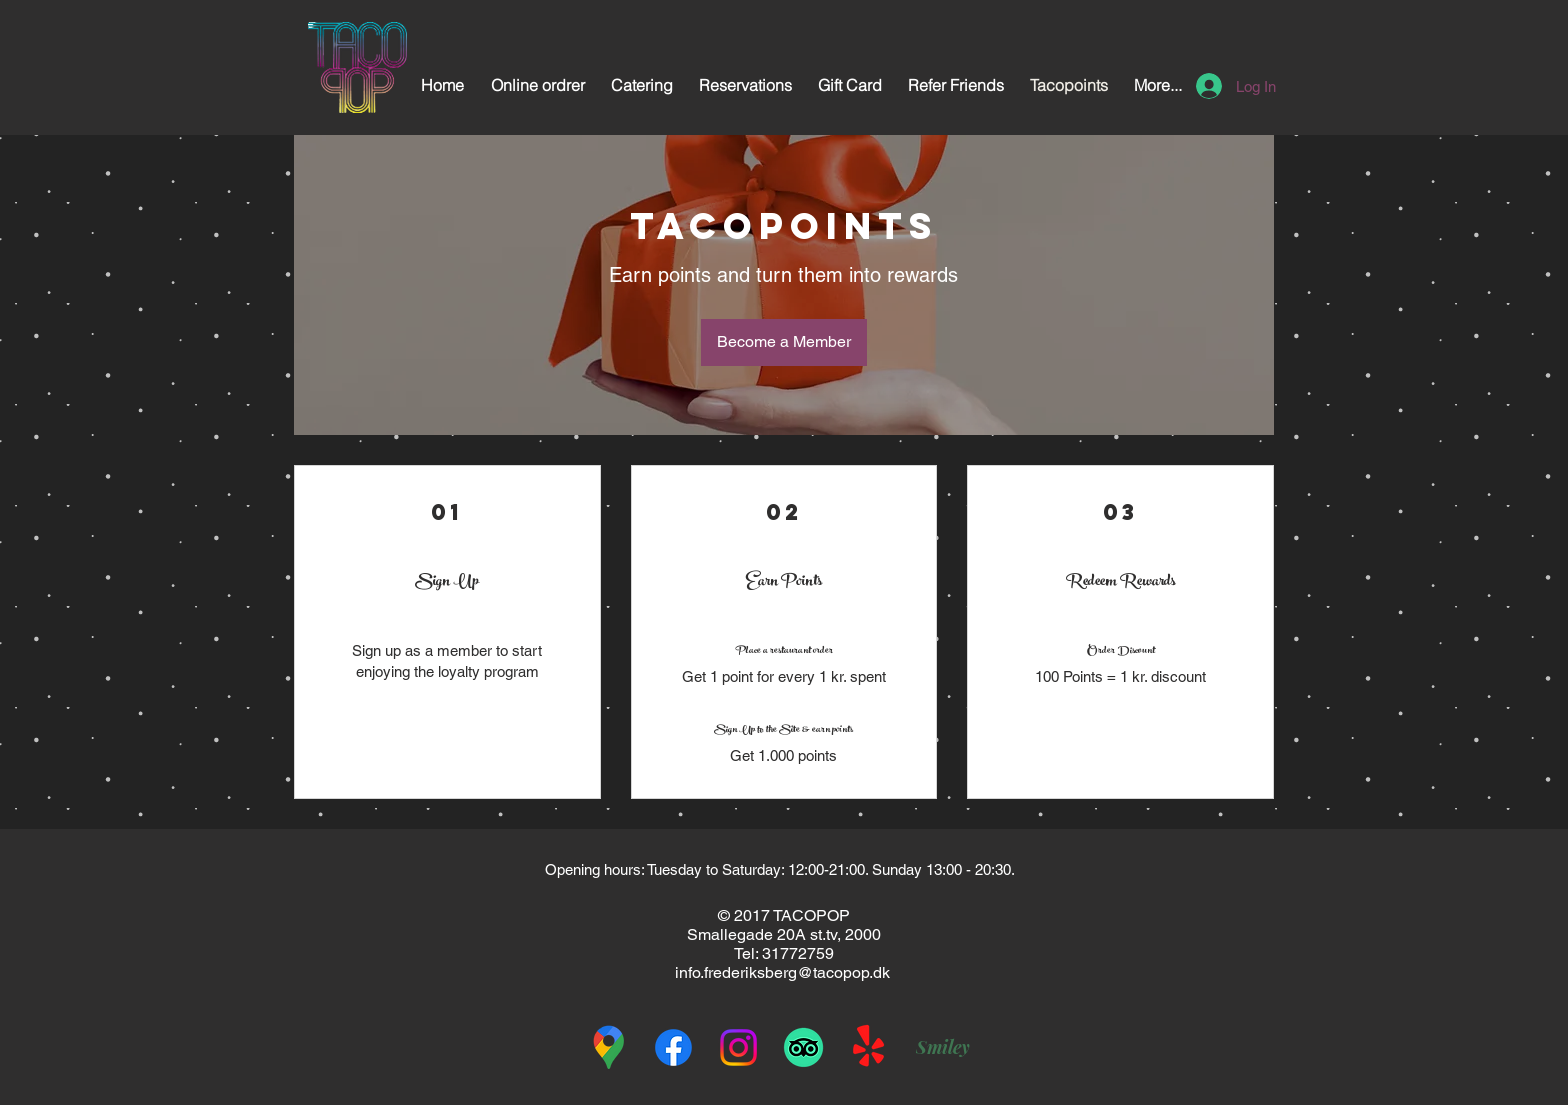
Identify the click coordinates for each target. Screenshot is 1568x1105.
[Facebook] (673, 1047)
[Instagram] (738, 1047)
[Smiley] (942, 1047)
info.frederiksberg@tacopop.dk (782, 972)
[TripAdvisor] (803, 1047)
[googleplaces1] (608, 1047)
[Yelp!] (868, 1047)
